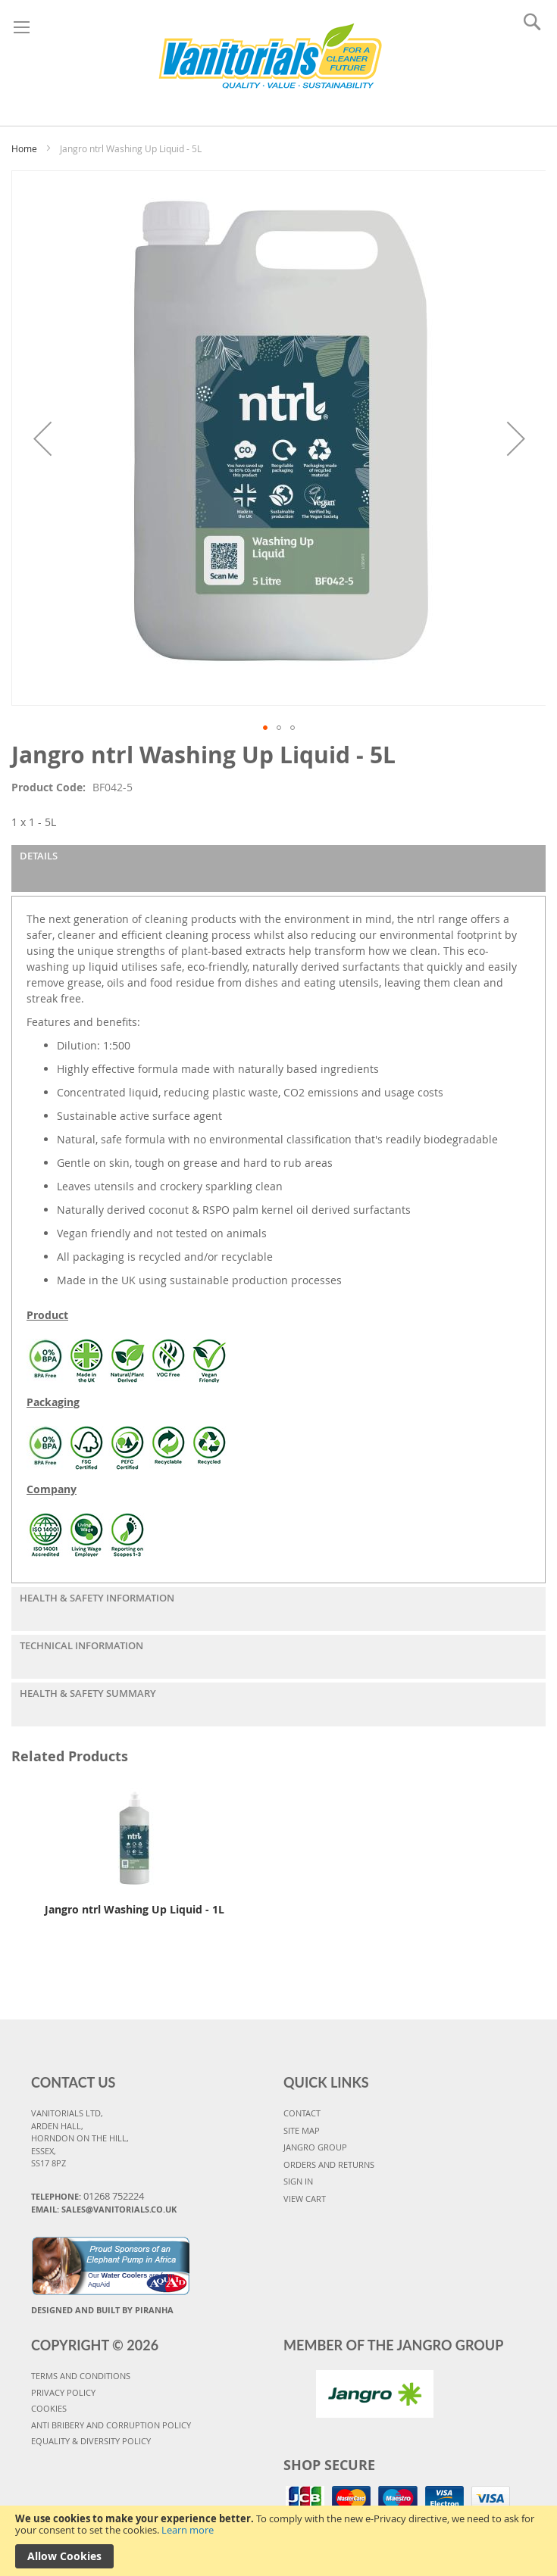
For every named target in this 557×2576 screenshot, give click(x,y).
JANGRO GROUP (315, 2147)
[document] (278, 2540)
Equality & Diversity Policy (91, 2441)
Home (24, 148)
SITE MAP (301, 2130)
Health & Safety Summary (88, 1693)
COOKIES (49, 2408)
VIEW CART (304, 2198)
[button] (42, 438)
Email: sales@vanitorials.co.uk (104, 2209)
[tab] (278, 868)
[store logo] (270, 59)
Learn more (187, 2530)
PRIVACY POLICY (63, 2392)
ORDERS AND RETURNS (328, 2164)
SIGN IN (298, 2181)
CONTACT (302, 2113)
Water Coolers (125, 2275)
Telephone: (87, 2196)
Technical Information (81, 1645)
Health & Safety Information (97, 1598)
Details (39, 855)
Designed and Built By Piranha (102, 2310)
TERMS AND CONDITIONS (80, 2375)
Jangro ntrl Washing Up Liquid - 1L (134, 1909)
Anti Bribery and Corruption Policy (111, 2425)
